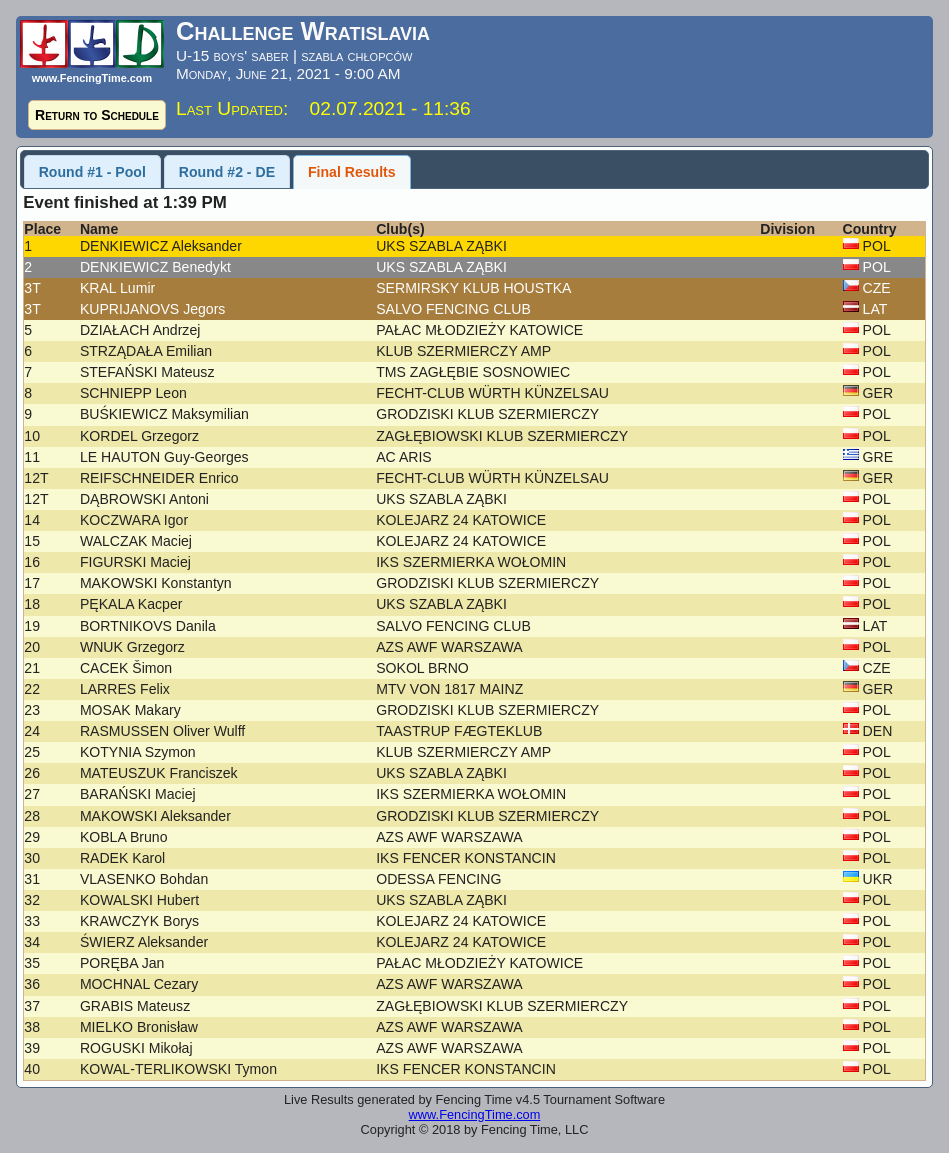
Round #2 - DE (227, 172)
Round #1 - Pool (92, 172)
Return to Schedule (97, 115)
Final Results (352, 172)
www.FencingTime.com (475, 1114)
